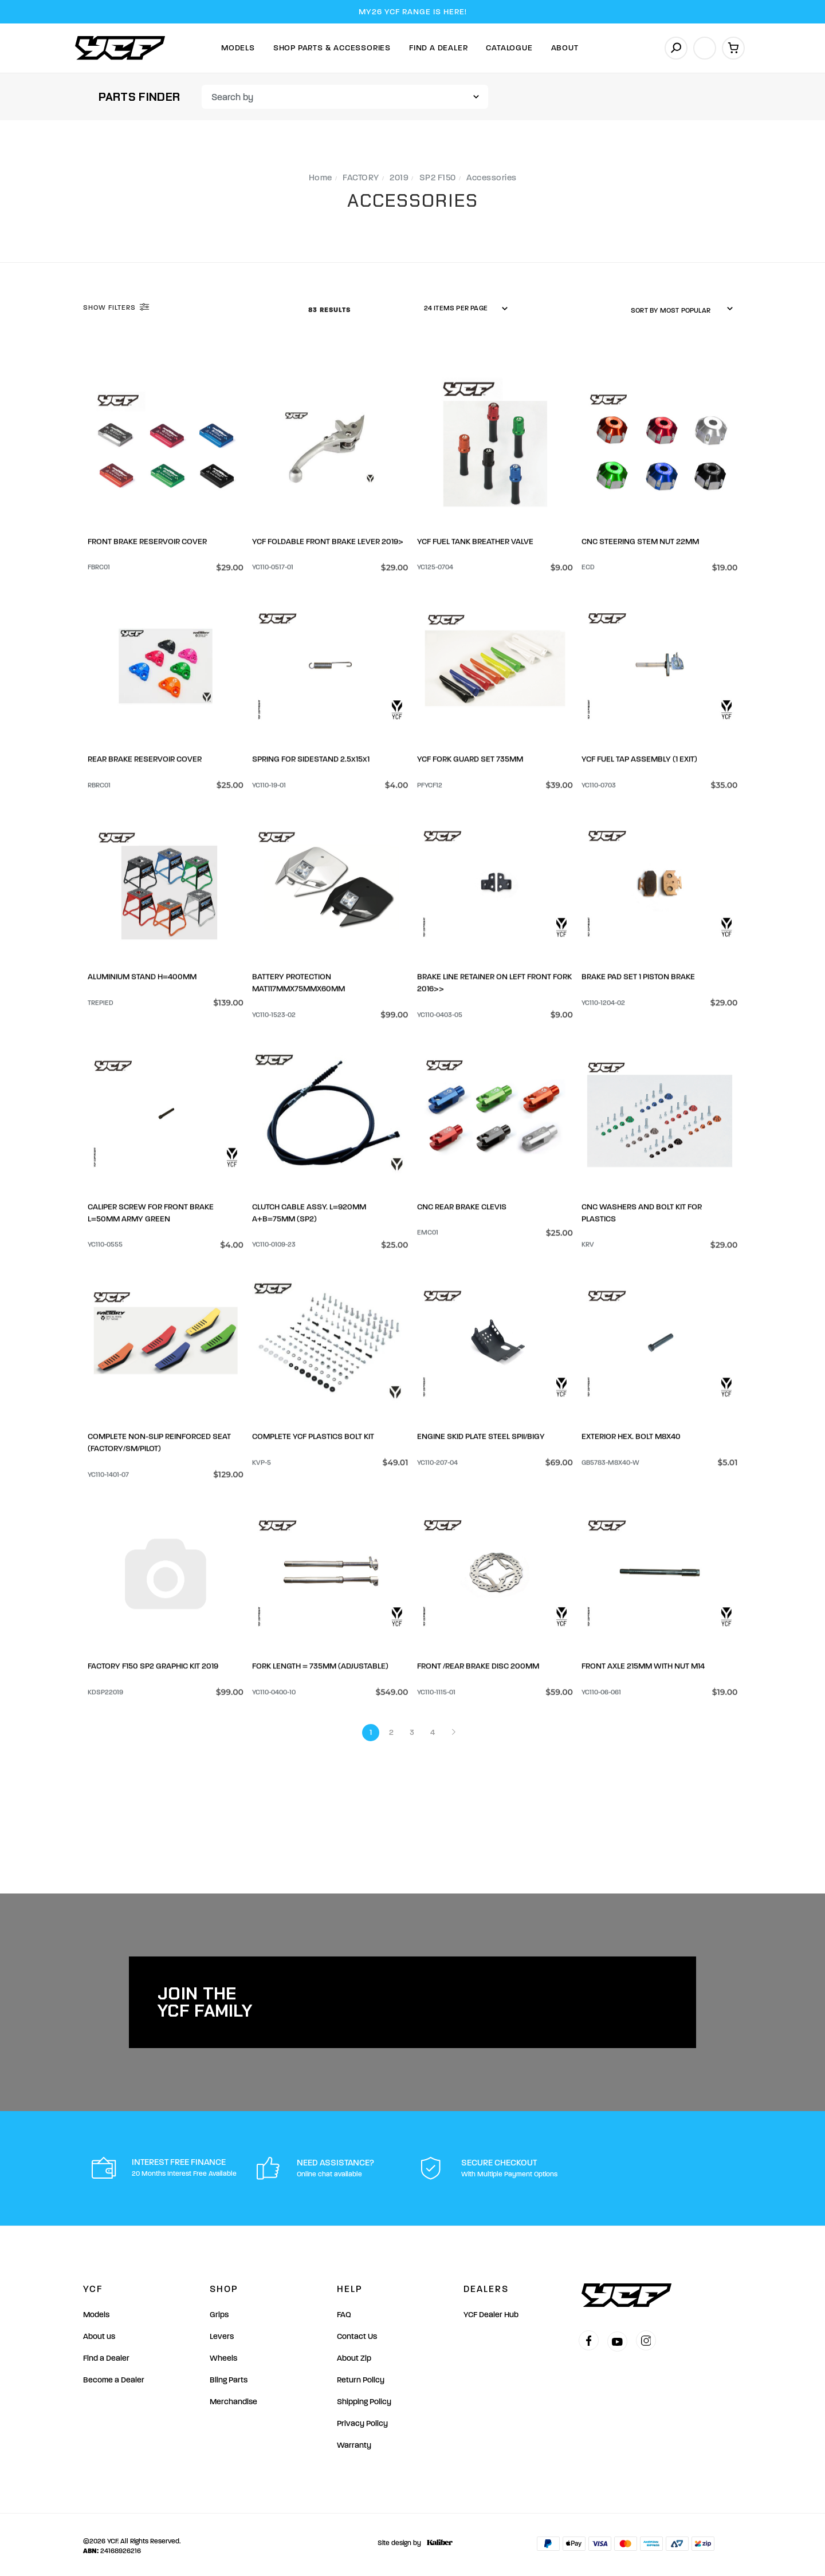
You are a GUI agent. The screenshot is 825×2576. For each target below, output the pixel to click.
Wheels (223, 2355)
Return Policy (360, 2377)
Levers (222, 2333)
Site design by (412, 2540)
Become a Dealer (113, 2377)
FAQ (344, 2312)
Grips (219, 2312)
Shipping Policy (364, 2399)
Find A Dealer (438, 48)
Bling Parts (228, 2377)
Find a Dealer (106, 2355)
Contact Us (357, 2333)
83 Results (330, 310)
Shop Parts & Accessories (332, 48)
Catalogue (509, 48)
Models (238, 48)
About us (99, 2333)
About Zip (354, 2355)
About (565, 48)
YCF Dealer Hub (490, 2312)
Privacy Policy (362, 2420)
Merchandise (233, 2399)
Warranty (354, 2442)
